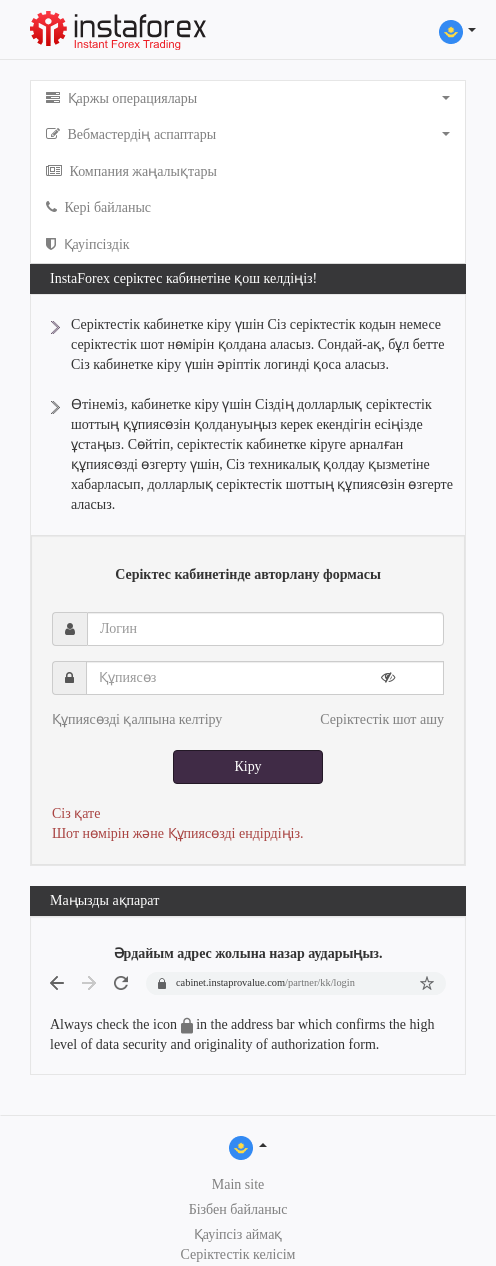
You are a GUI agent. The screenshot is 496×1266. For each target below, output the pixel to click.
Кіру (247, 766)
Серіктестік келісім (238, 1254)
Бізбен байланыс (238, 1209)
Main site (238, 1184)
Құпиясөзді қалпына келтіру (137, 719)
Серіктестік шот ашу (382, 719)
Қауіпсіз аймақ (238, 1234)
